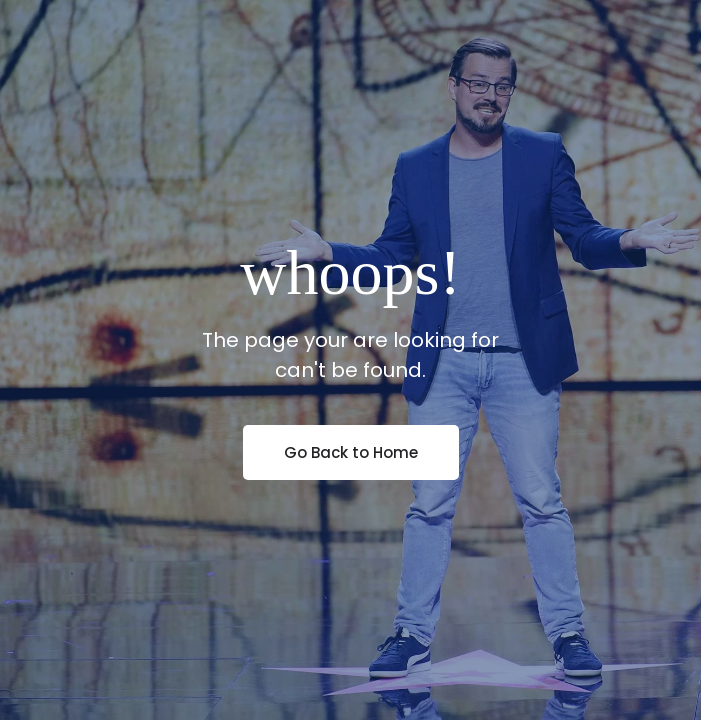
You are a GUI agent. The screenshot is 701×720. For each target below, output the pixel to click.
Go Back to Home (351, 452)
